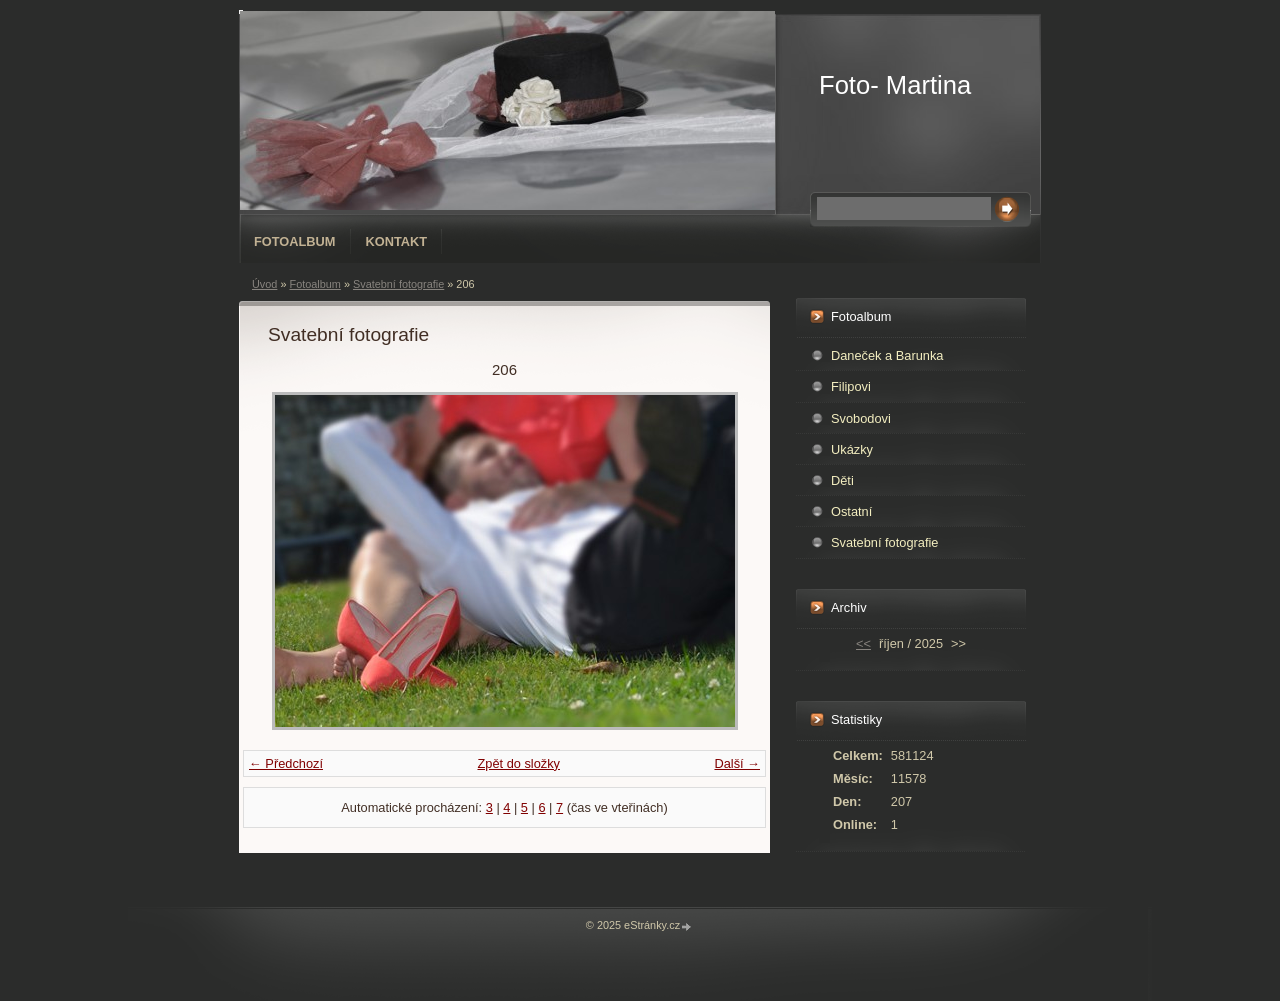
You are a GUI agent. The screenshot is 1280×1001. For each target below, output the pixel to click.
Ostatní (851, 511)
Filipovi (851, 386)
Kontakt (397, 241)
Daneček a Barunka (887, 355)
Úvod (264, 284)
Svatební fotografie (398, 284)
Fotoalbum (295, 241)
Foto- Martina (895, 85)
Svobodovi (861, 418)
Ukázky (852, 449)
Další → (737, 763)
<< (863, 643)
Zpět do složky (518, 763)
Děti (842, 480)
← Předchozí (286, 763)
